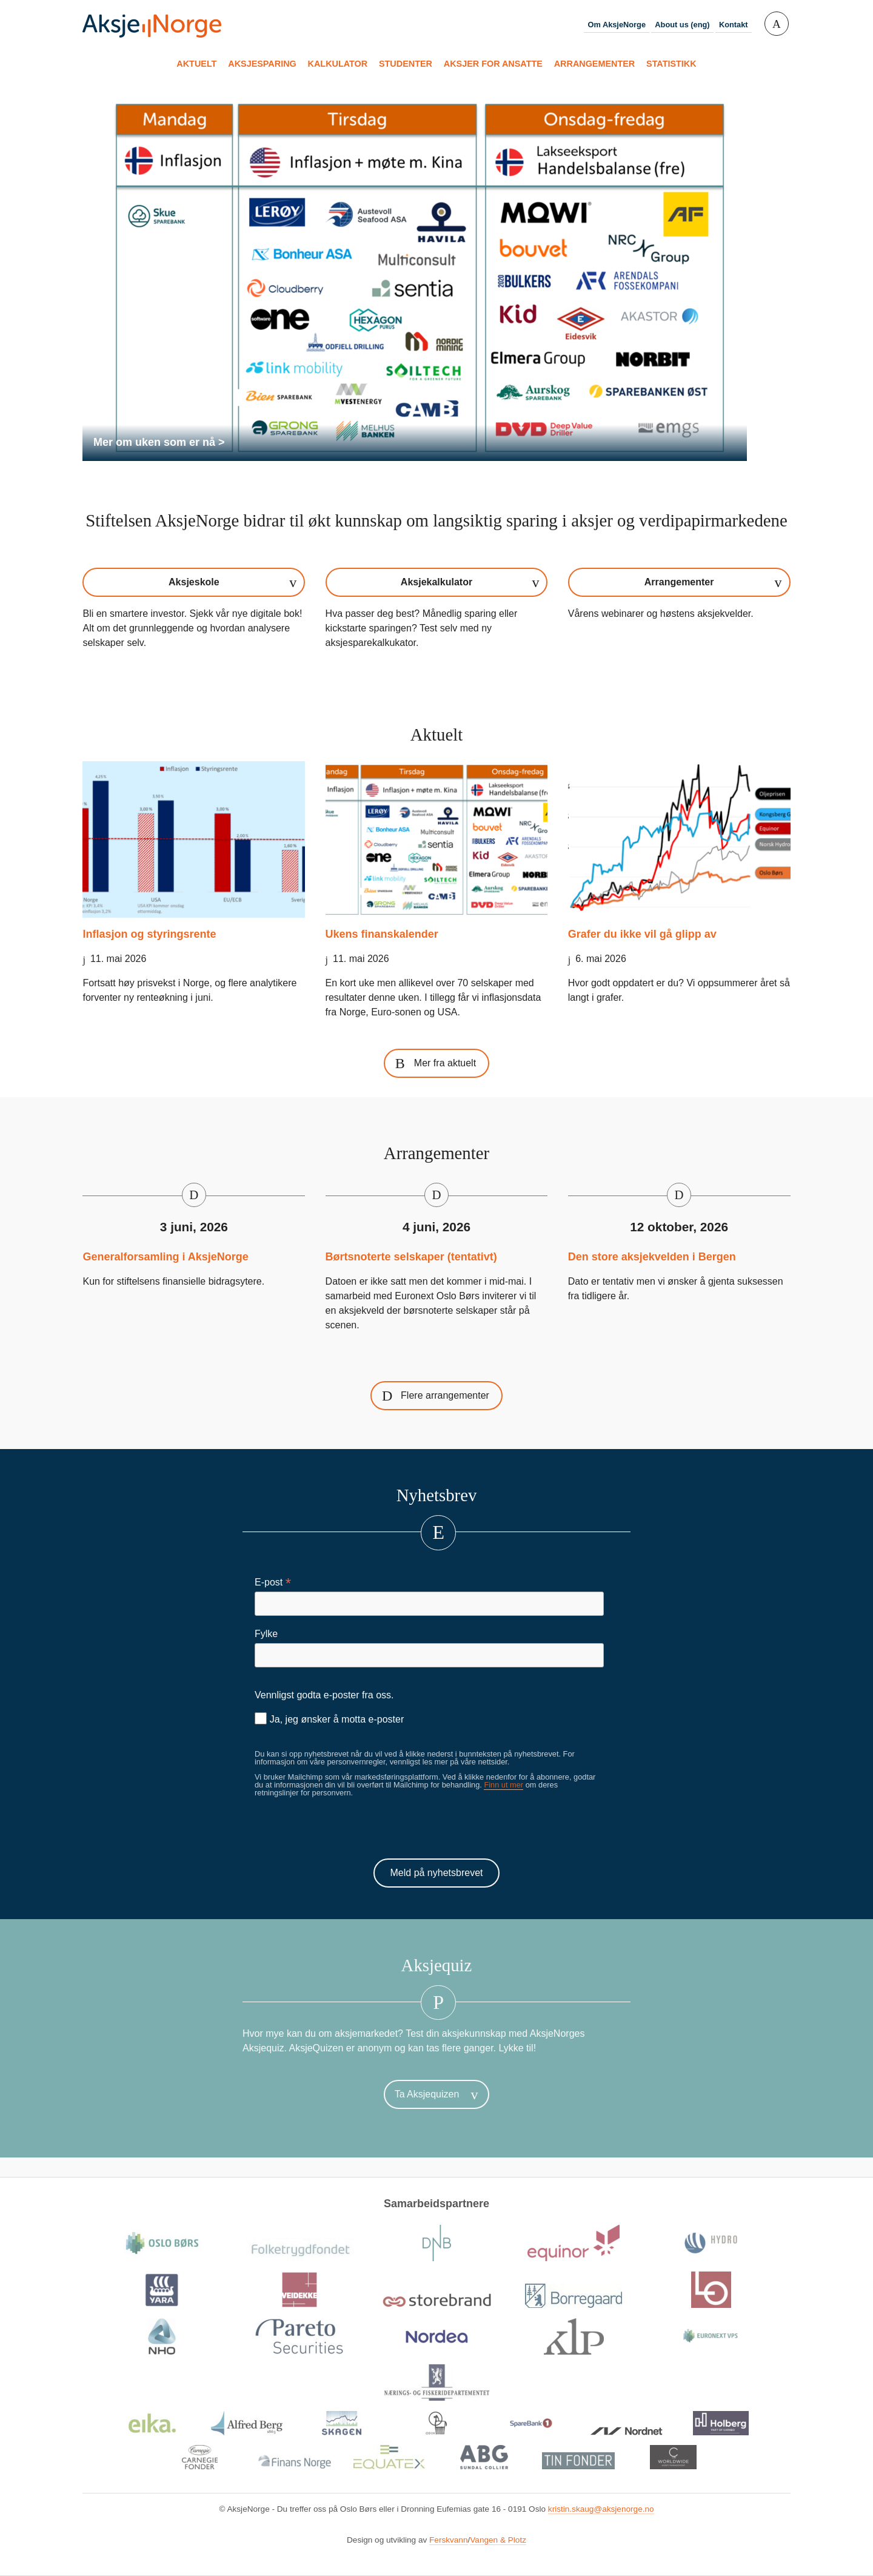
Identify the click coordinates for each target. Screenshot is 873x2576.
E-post (273, 1582)
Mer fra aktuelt (445, 1063)
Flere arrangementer (445, 1395)
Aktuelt (196, 64)
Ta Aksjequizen (427, 2094)
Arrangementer (594, 64)
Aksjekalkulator (436, 582)
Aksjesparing (262, 64)
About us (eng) (682, 24)
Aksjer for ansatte (493, 64)
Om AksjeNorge (616, 24)
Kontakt (733, 24)
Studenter (405, 64)
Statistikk (671, 64)
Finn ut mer (503, 1784)
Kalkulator (338, 64)
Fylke (266, 1634)
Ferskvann (448, 2539)
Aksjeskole (194, 582)
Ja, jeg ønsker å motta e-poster (329, 1718)
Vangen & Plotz (498, 2539)
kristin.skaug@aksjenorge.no (601, 2509)
